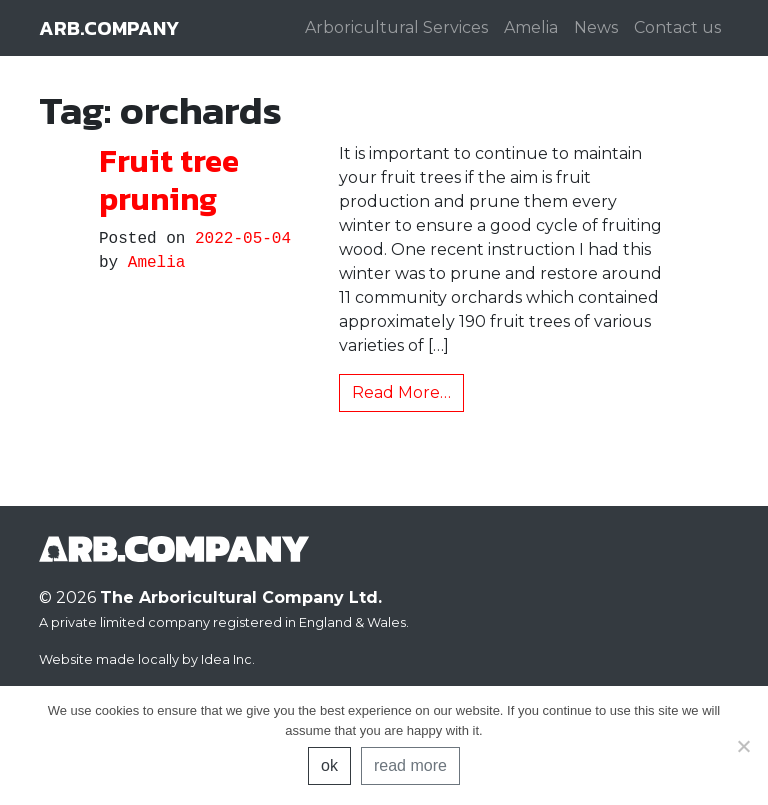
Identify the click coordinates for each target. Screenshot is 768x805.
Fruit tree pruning (169, 180)
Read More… (401, 392)
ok (329, 765)
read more (410, 765)
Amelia (531, 27)
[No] (743, 746)
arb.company (109, 28)
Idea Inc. (228, 659)
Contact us (677, 27)
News (596, 27)
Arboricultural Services (396, 27)
